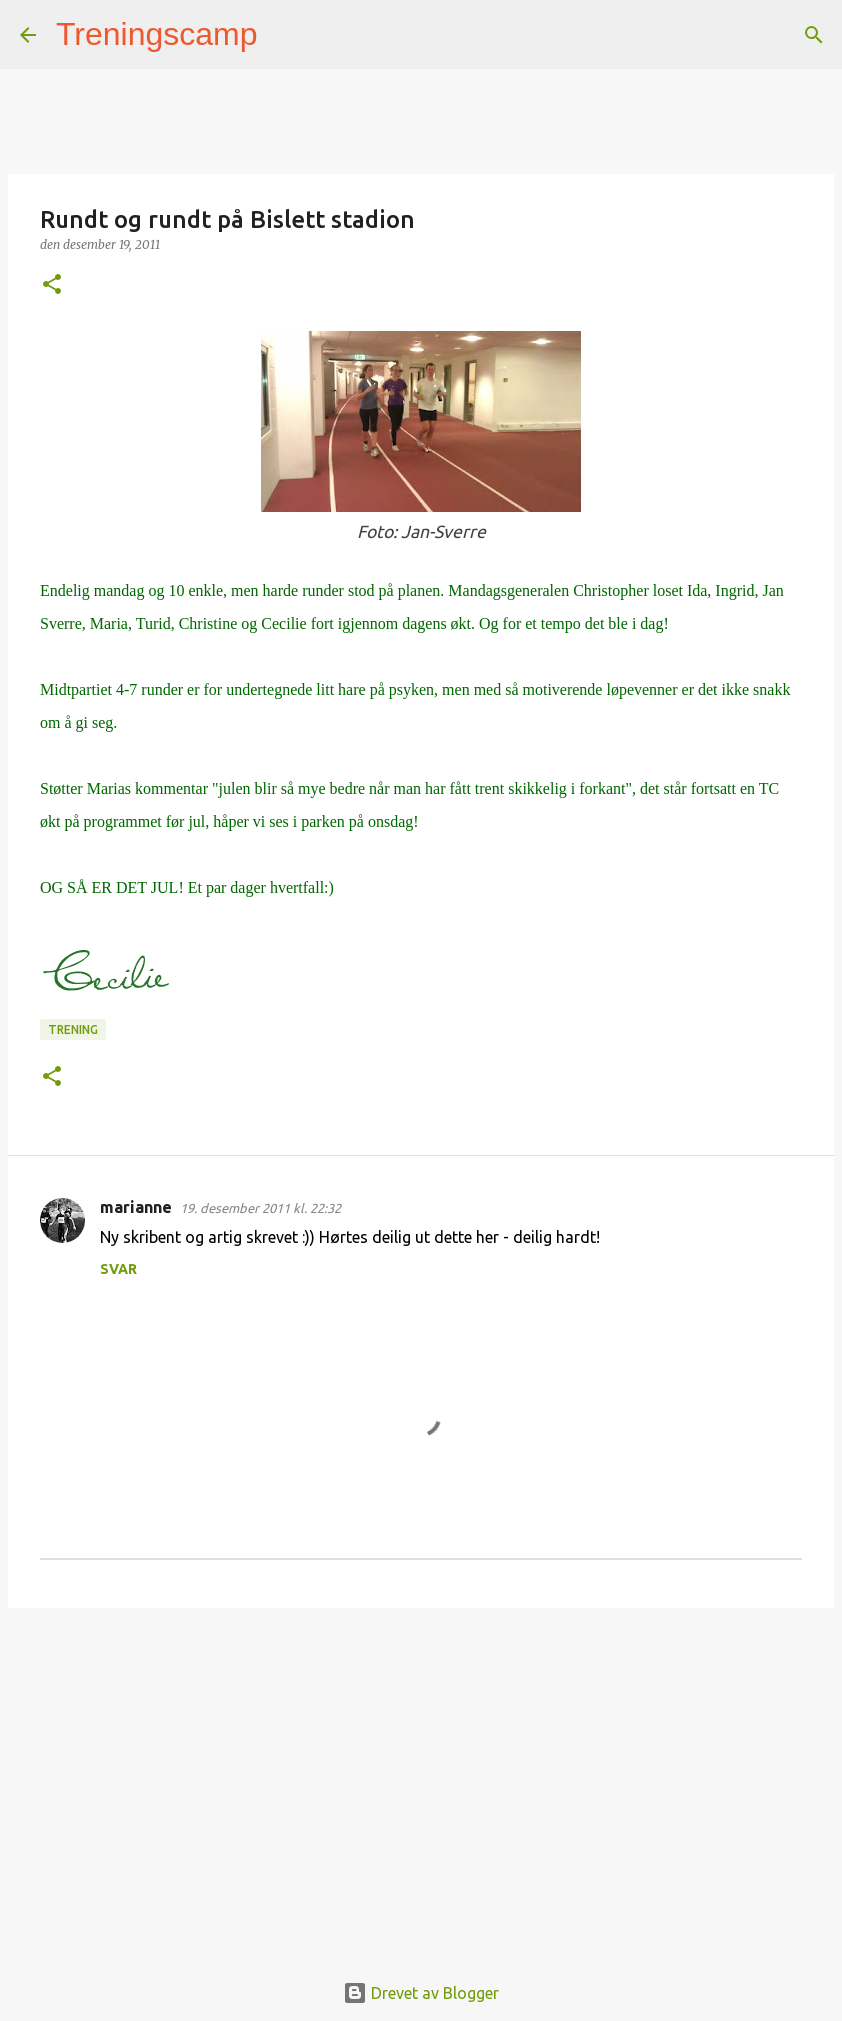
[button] (52, 285)
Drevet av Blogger (421, 1993)
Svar (118, 1269)
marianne (136, 1207)
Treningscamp (157, 34)
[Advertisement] (421, 1778)
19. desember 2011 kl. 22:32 (260, 1208)
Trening (73, 1029)
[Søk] (286, 35)
